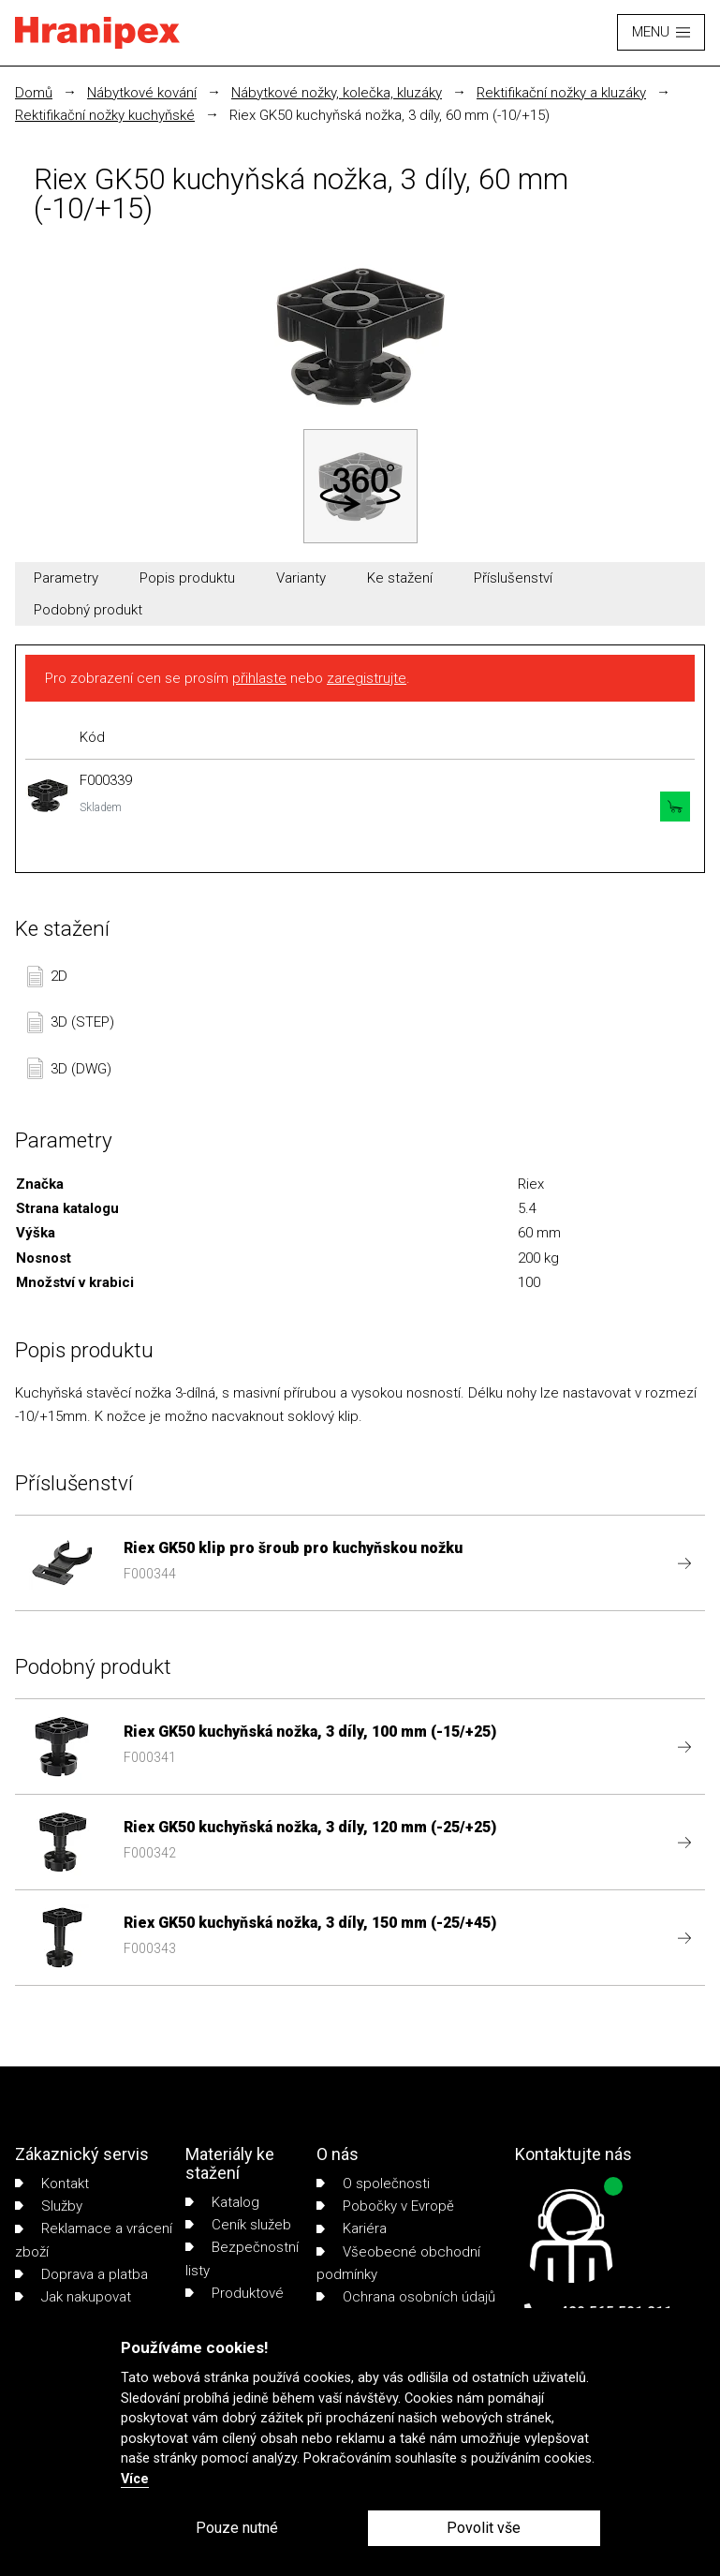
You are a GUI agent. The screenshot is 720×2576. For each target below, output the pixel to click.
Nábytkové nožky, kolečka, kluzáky (336, 92)
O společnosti (373, 2183)
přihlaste (259, 678)
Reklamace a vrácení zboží (93, 2239)
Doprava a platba (81, 2274)
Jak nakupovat (73, 2296)
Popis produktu (187, 578)
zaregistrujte (366, 678)
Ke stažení (400, 578)
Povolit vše (484, 2528)
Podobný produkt (88, 609)
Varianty (301, 578)
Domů (33, 92)
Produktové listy (234, 2304)
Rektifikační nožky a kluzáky (561, 92)
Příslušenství (513, 578)
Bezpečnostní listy (242, 2258)
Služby (48, 2206)
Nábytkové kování (142, 92)
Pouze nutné (237, 2528)
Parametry (66, 578)
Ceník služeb (238, 2224)
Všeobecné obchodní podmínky (398, 2263)
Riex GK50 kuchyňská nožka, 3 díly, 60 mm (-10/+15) (389, 115)
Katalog (222, 2202)
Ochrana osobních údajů (405, 2296)
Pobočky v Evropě (385, 2206)
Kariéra (351, 2228)
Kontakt (52, 2183)
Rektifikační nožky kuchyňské (105, 115)
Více (135, 2479)
